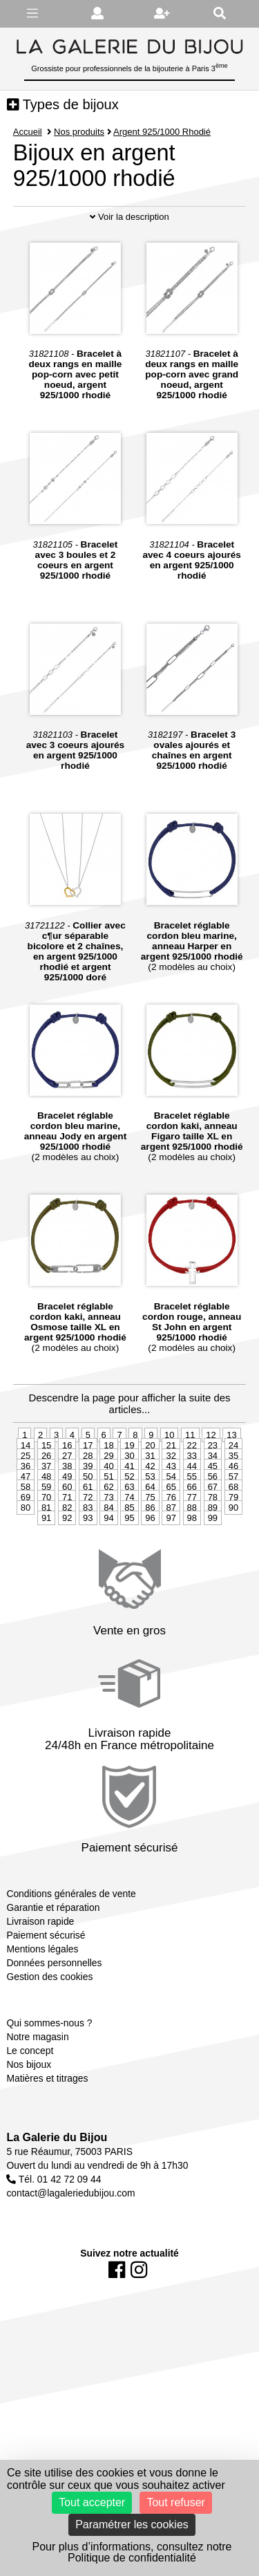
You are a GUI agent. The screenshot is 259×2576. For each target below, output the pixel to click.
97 (170, 1556)
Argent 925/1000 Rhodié (162, 132)
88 (192, 1545)
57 (233, 1514)
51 (108, 1514)
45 (213, 1504)
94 (108, 1556)
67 (213, 1525)
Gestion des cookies (49, 2014)
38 (67, 1504)
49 (67, 1514)
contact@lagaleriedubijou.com (70, 2231)
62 (108, 1525)
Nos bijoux (28, 2102)
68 (233, 1525)
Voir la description (129, 255)
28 (88, 1493)
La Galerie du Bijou (56, 2175)
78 (213, 1535)
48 (46, 1514)
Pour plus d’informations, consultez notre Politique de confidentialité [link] (131, 2552)
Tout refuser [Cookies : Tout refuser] (175, 2502)
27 (67, 1493)
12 (210, 1473)
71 (67, 1535)
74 (129, 1535)
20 (150, 1483)
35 (233, 1493)
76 (170, 1535)
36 (25, 1504)
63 (129, 1525)
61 (88, 1525)
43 (170, 1504)
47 (25, 1514)
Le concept (29, 2088)
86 (150, 1545)
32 (170, 1493)
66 (192, 1525)
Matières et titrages (47, 2116)
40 (108, 1504)
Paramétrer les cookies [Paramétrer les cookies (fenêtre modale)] (132, 2524)
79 (233, 1535)
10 (169, 1473)
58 (25, 1525)
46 (233, 1504)
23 (213, 1483)
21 (170, 1483)
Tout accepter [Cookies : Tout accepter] (92, 2502)
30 (129, 1493)
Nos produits (79, 132)
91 (46, 1556)
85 (129, 1545)
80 (25, 1545)
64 (150, 1525)
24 (233, 1483)
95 (129, 1556)
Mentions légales (42, 1986)
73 (108, 1535)
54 (170, 1514)
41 (129, 1504)
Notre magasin (37, 2074)
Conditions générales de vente (70, 1931)
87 (170, 1545)
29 (108, 1493)
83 (88, 1545)
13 (231, 1473)
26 (46, 1493)
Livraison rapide (40, 1959)
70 (46, 1535)
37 (46, 1504)
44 (192, 1504)
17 (88, 1483)
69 (25, 1535)
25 (25, 1493)
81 (46, 1545)
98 (192, 1556)
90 (233, 1545)
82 (67, 1545)
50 (88, 1514)
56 (213, 1514)
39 (88, 1504)
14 (25, 1483)
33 (192, 1493)
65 (170, 1525)
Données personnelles (54, 2000)
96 (150, 1556)
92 (67, 1556)
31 (150, 1493)
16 (67, 1483)
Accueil (27, 132)
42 (150, 1504)
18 (108, 1483)
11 (190, 1473)
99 (213, 1556)
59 (46, 1525)
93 (88, 1556)
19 (129, 1483)
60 (67, 1525)
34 (213, 1493)
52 (129, 1514)
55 (192, 1514)
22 (192, 1483)
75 (150, 1535)
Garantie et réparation (52, 1945)
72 (88, 1535)
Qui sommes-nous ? (49, 2060)
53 (150, 1514)
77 (192, 1535)
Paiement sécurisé (45, 1973)
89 (213, 1545)
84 (108, 1545)
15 (46, 1483)
